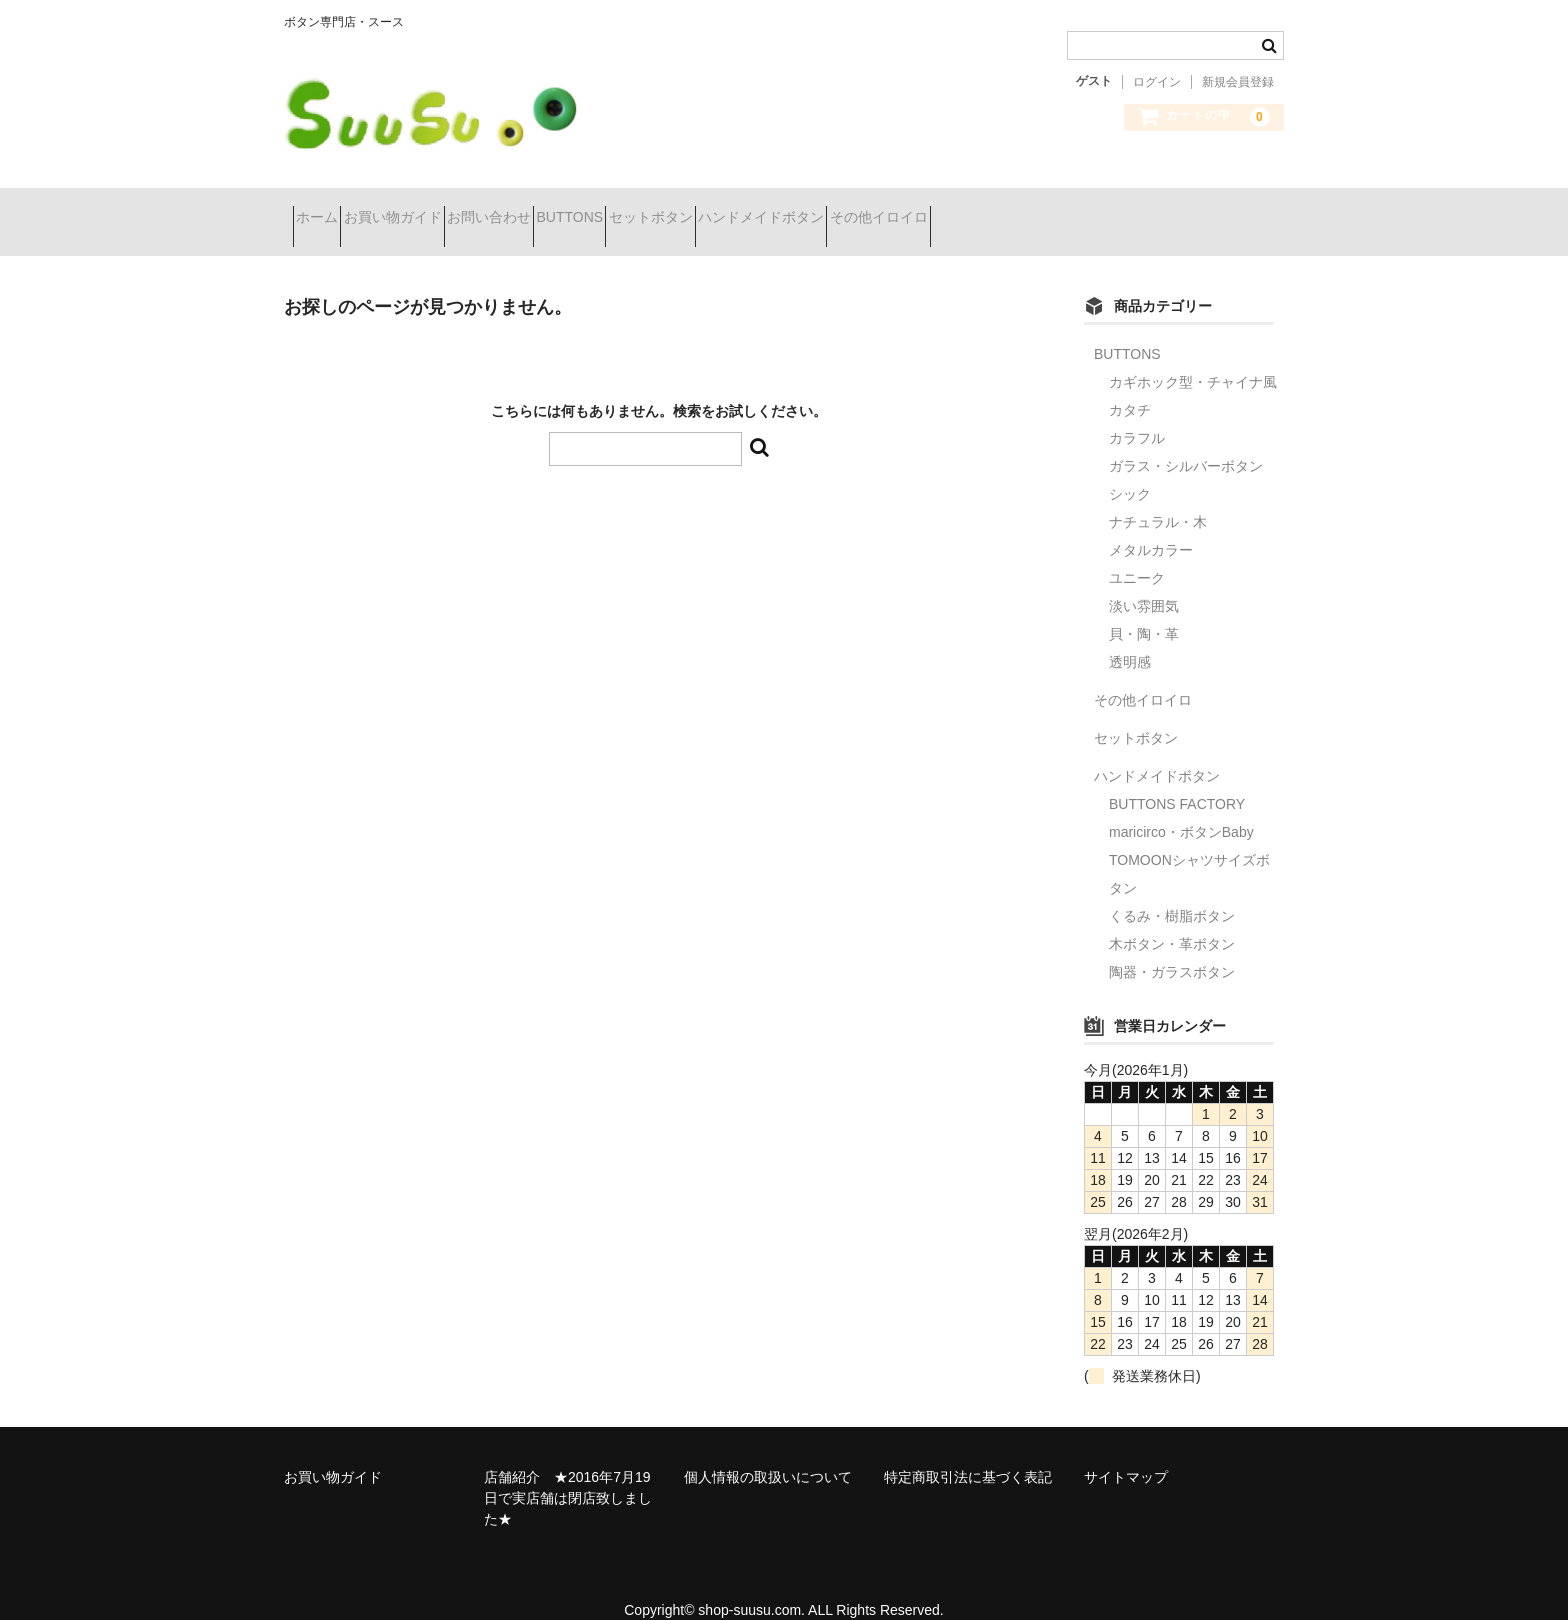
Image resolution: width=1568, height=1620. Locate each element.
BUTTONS (685, 209)
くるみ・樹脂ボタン (1172, 890)
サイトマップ (1126, 1451)
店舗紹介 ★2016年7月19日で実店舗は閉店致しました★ (568, 1472)
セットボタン (802, 209)
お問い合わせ (569, 209)
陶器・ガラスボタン (1172, 946)
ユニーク (1137, 552)
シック (1130, 468)
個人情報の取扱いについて (768, 1451)
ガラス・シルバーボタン (1186, 440)
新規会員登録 (1238, 82)
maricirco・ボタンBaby (1181, 806)
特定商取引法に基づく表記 (968, 1451)
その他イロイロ (1100, 209)
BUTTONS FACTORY (1177, 778)
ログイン (1157, 82)
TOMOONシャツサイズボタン (1189, 848)
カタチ (1130, 384)
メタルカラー (1151, 524)
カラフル (1137, 412)
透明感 (1130, 636)
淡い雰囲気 (1144, 580)
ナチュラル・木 (1158, 496)
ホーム (326, 209)
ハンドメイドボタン (947, 209)
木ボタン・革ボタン (1172, 918)
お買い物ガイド (437, 209)
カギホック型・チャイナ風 (1193, 356)
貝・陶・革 (1144, 608)
